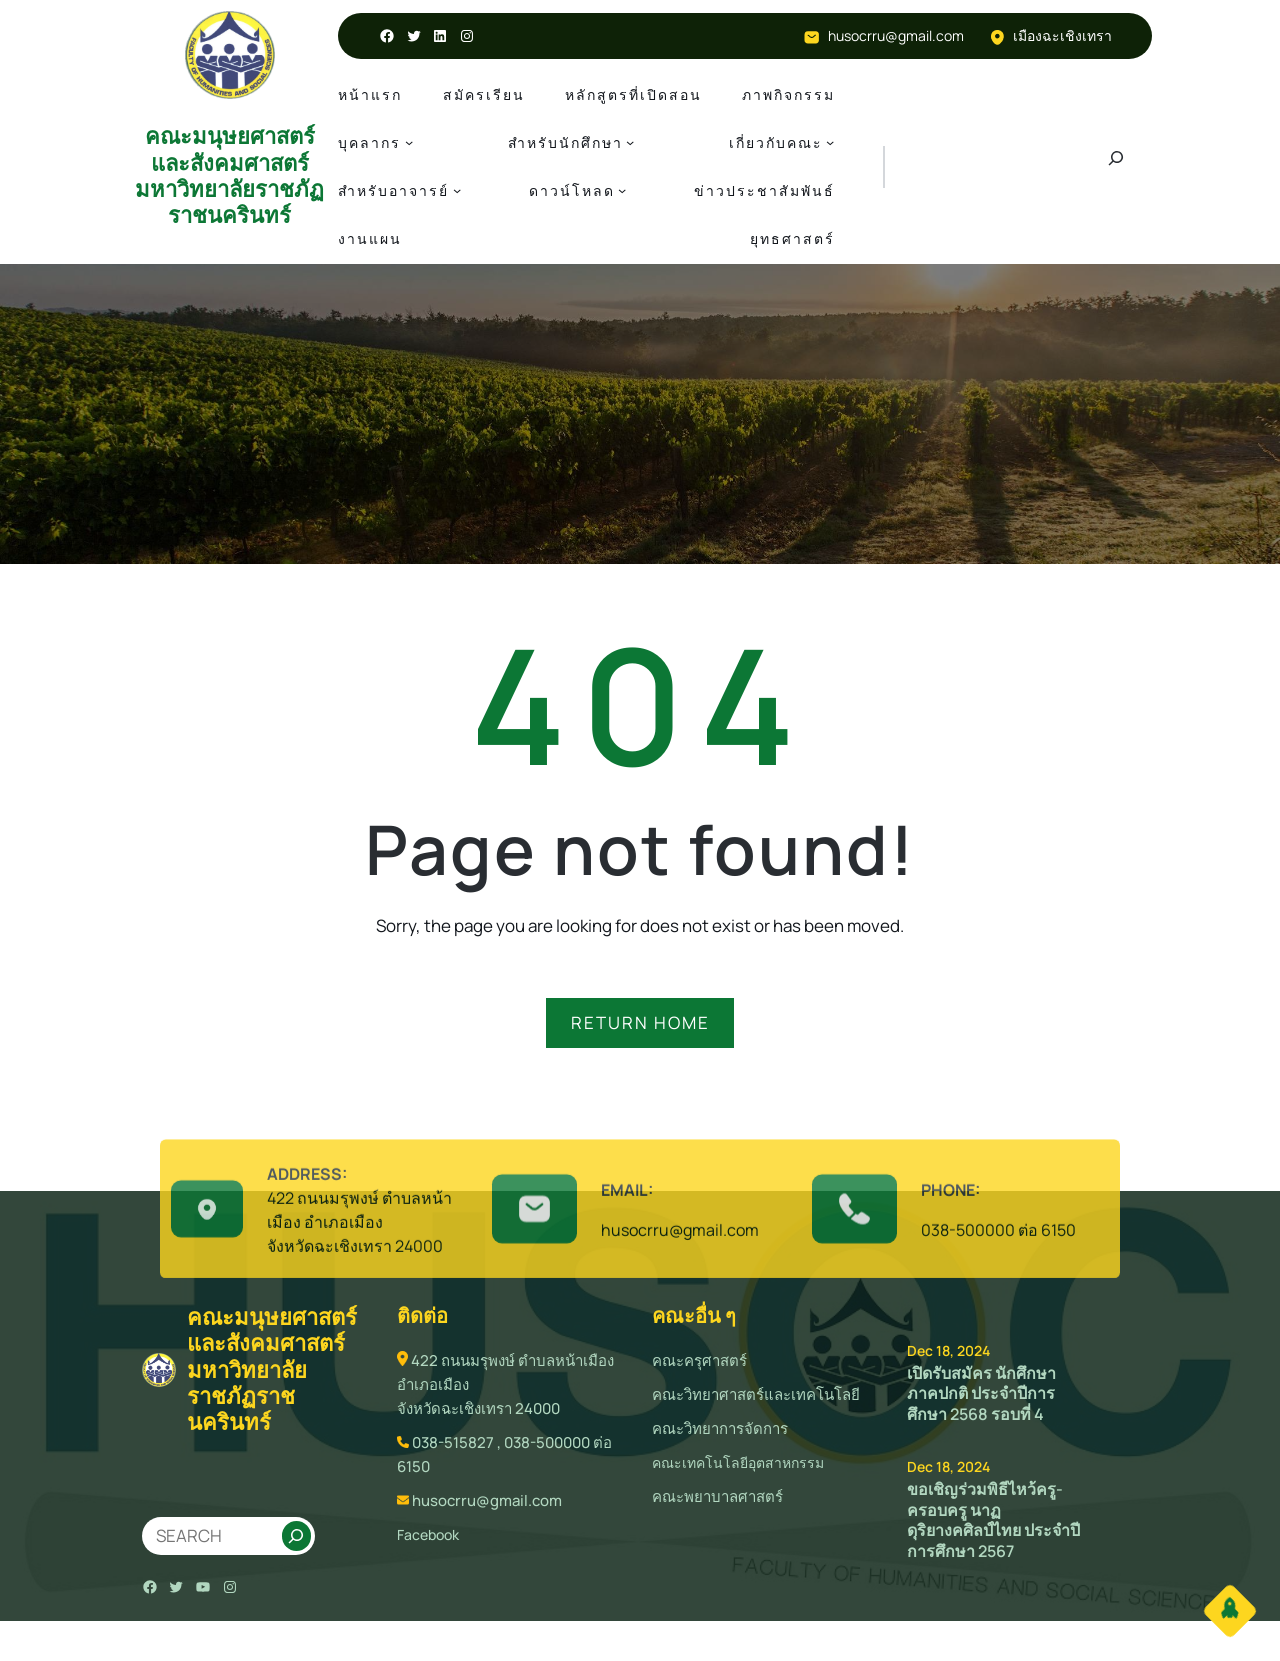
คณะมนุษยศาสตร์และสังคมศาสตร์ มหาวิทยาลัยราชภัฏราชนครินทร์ (229, 175)
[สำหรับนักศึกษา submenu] (630, 142)
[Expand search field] (1116, 167)
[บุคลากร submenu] (409, 142)
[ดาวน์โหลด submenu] (622, 190)
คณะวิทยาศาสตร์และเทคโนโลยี (756, 1394)
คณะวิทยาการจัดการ (720, 1428)
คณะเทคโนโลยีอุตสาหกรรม (738, 1462)
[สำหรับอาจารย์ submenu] (457, 190)
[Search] (296, 1536)
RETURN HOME (640, 1022)
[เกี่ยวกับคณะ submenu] (830, 142)
